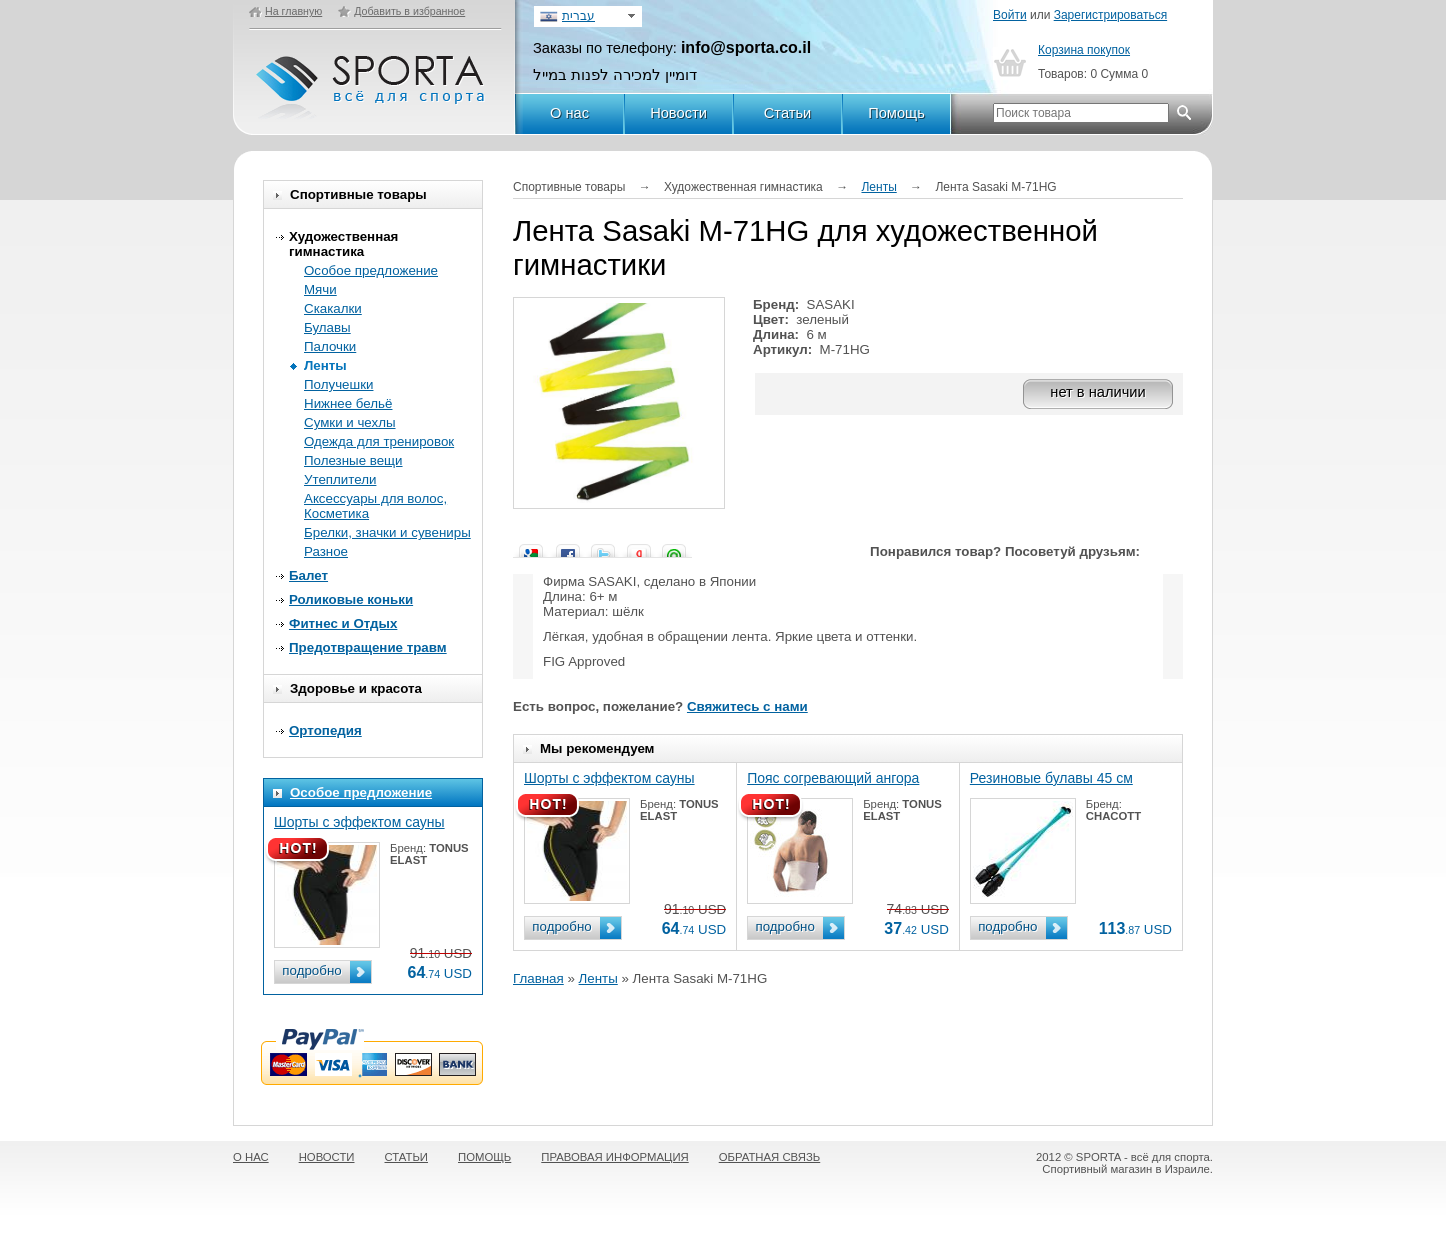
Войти (1010, 15)
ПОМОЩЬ (484, 1157)
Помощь (896, 113)
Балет (308, 575)
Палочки (330, 346)
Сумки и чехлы (350, 422)
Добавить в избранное (409, 11)
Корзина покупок (1084, 50)
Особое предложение (371, 270)
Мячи (320, 289)
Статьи (788, 113)
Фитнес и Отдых (343, 623)
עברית (578, 16)
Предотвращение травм (368, 647)
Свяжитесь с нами (747, 706)
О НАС (251, 1157)
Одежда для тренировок (379, 441)
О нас (569, 113)
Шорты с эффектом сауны (359, 822)
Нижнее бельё (348, 403)
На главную (293, 11)
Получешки (338, 384)
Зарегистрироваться (1110, 15)
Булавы (327, 327)
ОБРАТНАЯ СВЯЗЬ (770, 1157)
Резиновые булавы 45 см (1051, 778)
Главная (538, 978)
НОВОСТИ (327, 1157)
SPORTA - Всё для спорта (371, 78)
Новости (678, 113)
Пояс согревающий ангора (833, 778)
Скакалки (333, 308)
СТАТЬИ (407, 1157)
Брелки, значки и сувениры (387, 532)
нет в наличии (1097, 392)
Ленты (325, 365)
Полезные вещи (353, 460)
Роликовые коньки (351, 599)
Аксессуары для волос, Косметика (375, 506)
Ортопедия (325, 730)
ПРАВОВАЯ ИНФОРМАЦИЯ (614, 1157)
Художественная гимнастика (343, 244)
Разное (326, 551)
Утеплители (340, 479)
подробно (311, 970)
